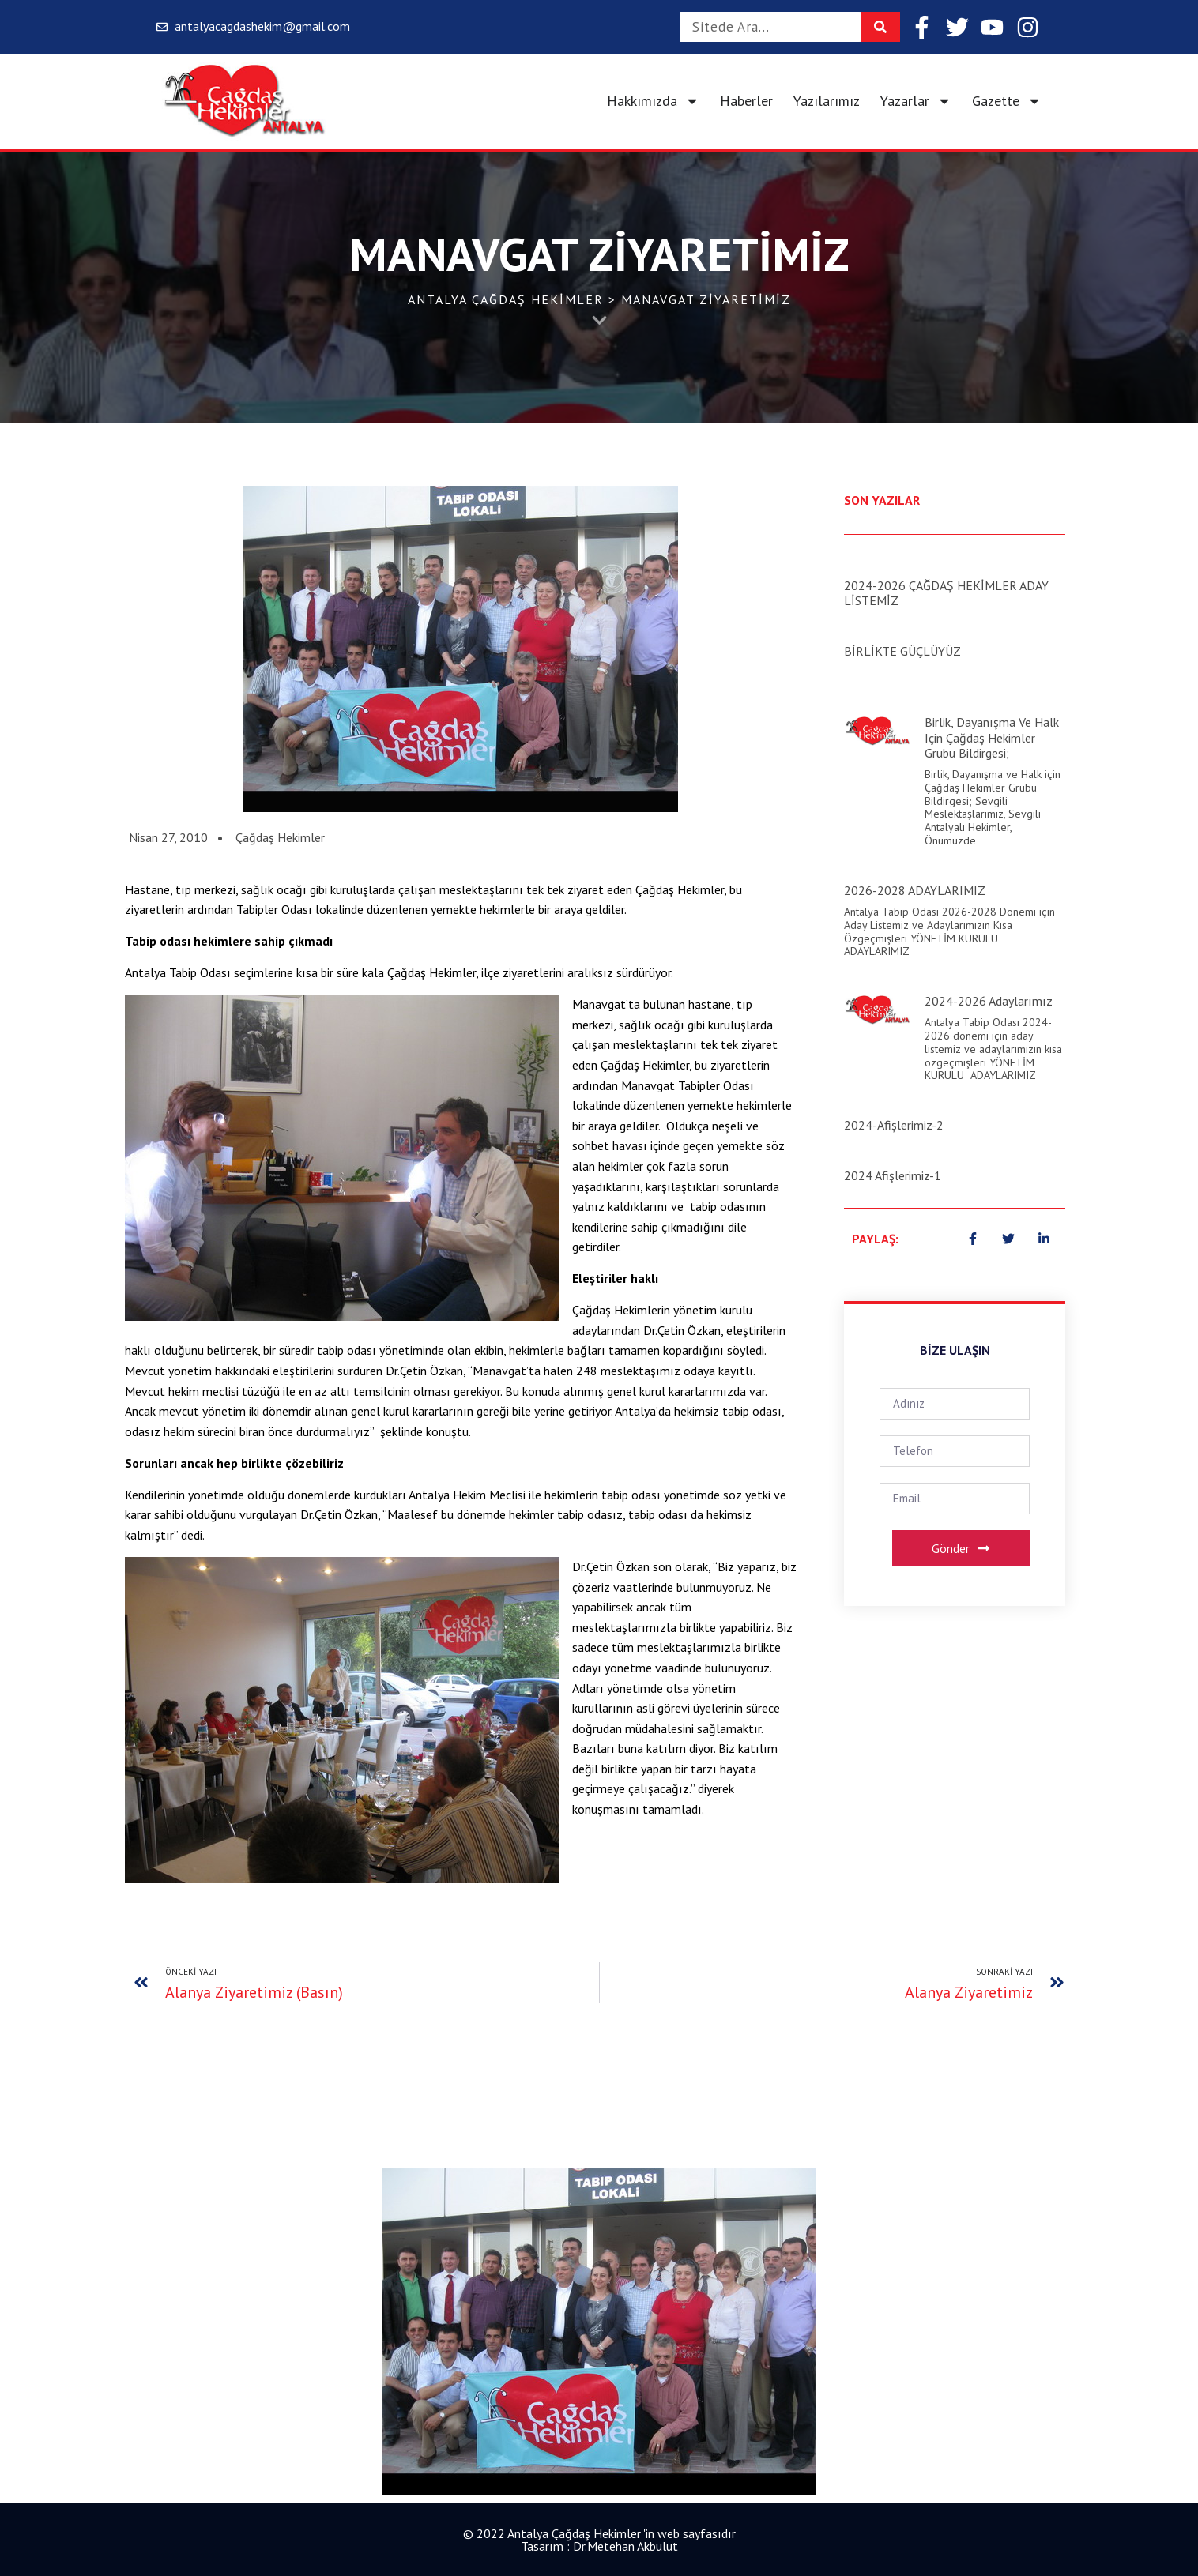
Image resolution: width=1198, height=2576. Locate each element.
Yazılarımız (826, 101)
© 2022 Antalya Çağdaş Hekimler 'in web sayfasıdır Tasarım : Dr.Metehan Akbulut (599, 2539)
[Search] (880, 27)
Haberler (746, 101)
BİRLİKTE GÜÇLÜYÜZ (902, 651)
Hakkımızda (653, 101)
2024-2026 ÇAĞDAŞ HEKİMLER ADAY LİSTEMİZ (946, 592)
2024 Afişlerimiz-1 (892, 1175)
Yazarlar (915, 101)
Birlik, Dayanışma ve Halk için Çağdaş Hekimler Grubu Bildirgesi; (992, 737)
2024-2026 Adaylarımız (989, 1001)
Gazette (1007, 101)
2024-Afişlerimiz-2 (894, 1125)
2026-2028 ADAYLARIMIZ (914, 890)
